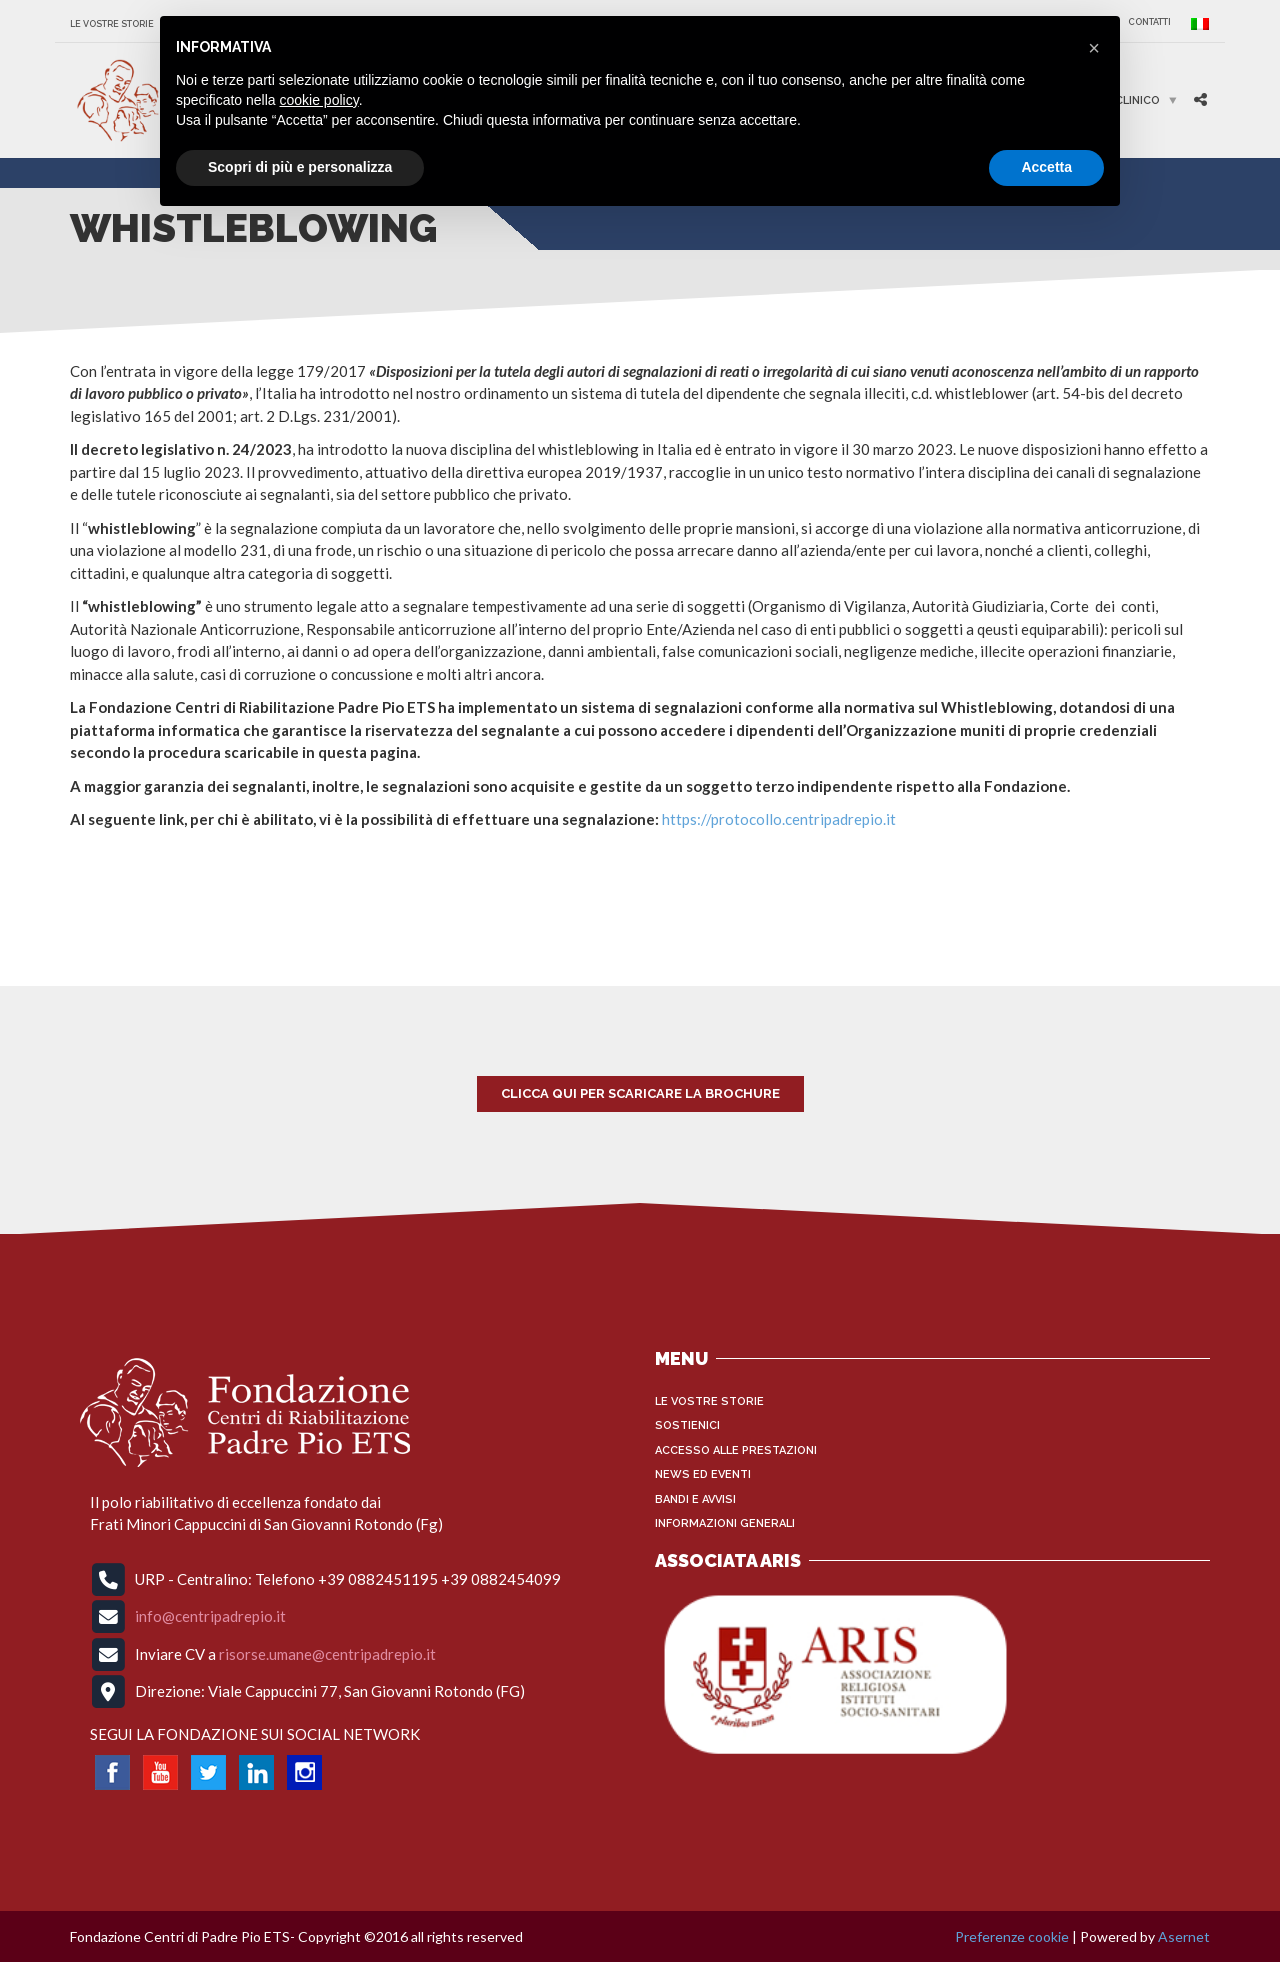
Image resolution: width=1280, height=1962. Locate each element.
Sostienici (687, 1425)
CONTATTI (1149, 22)
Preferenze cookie (1012, 1936)
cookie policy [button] (319, 100)
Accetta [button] (1046, 167)
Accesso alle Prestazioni (736, 1450)
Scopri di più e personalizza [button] (300, 167)
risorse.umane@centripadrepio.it (327, 1653)
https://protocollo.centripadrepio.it (779, 819)
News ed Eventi (703, 1474)
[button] (1094, 48)
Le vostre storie (112, 24)
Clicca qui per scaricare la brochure (640, 1093)
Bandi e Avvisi (695, 1499)
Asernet (1184, 1936)
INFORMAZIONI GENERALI (725, 1523)
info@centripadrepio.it (210, 1616)
